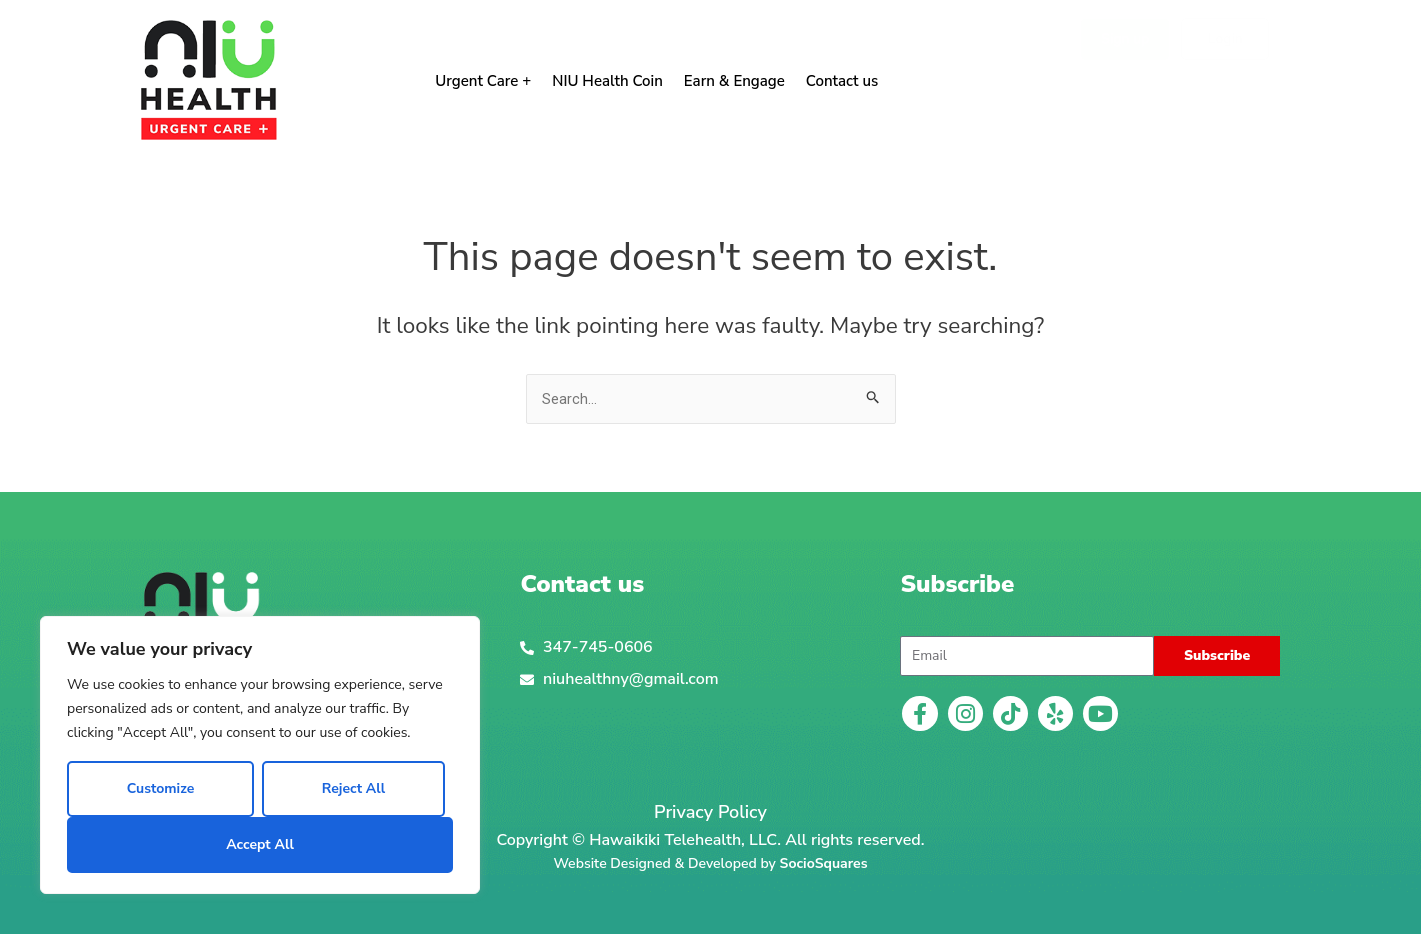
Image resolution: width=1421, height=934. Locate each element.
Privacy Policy (710, 813)
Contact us (842, 81)
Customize (161, 788)
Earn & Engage (734, 81)
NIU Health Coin (607, 81)
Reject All (353, 788)
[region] (260, 755)
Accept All (260, 844)
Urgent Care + (483, 81)
